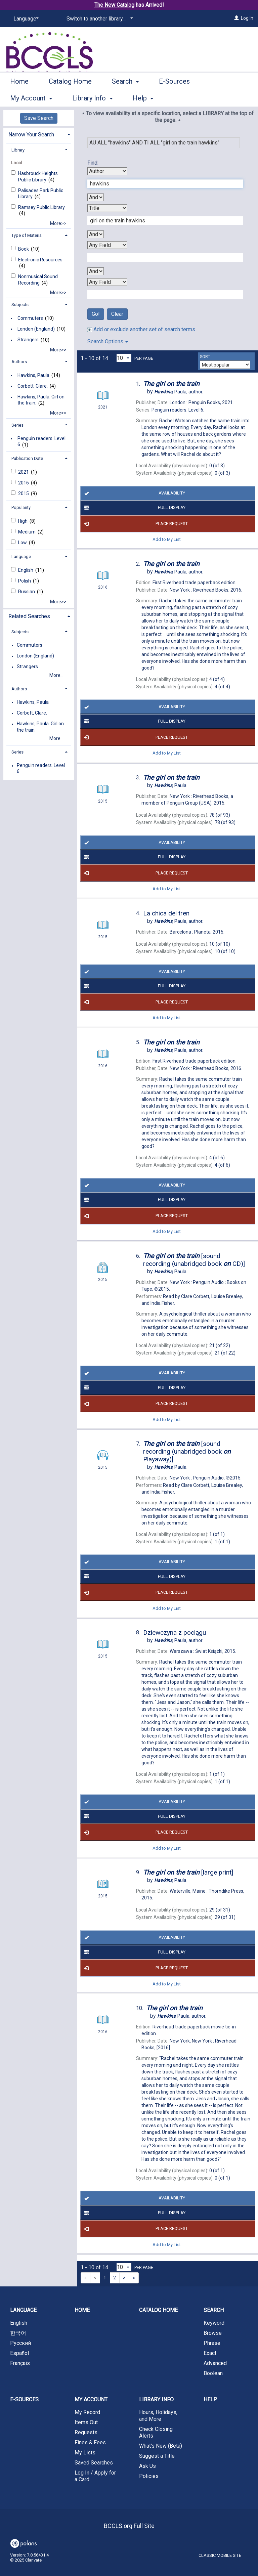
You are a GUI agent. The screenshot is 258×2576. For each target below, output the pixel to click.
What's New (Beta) (160, 2446)
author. (178, 391)
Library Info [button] (156, 2399)
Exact (210, 2353)
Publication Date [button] (27, 458)
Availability (133, 493)
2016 (24, 482)
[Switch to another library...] (98, 19)
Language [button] (21, 556)
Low (23, 542)
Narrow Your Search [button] (31, 134)
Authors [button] (19, 361)
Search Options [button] (107, 341)
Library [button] (18, 150)
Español (19, 2353)
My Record (87, 2412)
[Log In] (236, 18)
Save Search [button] (38, 118)
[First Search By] (107, 171)
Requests (86, 2432)
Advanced (215, 2363)
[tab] (38, 133)
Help (210, 2399)
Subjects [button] (20, 304)
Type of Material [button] (27, 235)
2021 (24, 472)
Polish (25, 581)
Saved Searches (94, 2462)
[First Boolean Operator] (95, 197)
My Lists (85, 2452)
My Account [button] (91, 2399)
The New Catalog (114, 5)
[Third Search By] (107, 245)
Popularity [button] (21, 507)
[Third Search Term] (161, 257)
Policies (149, 2476)
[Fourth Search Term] (161, 294)
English (26, 570)
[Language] (25, 19)
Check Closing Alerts (156, 2432)
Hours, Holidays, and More (158, 2415)
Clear (117, 314)
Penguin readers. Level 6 (41, 441)
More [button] (223, 98)
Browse (213, 2333)
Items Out (86, 2422)
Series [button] (17, 425)
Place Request (135, 523)
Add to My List (167, 539)
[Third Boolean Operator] (95, 271)
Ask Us (147, 2466)
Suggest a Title (157, 2456)
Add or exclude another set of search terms (141, 329)
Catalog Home (70, 97)
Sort (205, 356)
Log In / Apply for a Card (95, 2476)
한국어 (18, 2333)
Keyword (214, 2323)
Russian (27, 591)
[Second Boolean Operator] (95, 234)
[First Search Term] (161, 183)
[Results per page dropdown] (124, 358)
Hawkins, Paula (33, 375)
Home (19, 97)
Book (24, 249)
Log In (247, 18)
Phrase (212, 2343)
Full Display (133, 508)
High (23, 521)
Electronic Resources (40, 259)
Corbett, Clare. (32, 386)
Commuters (30, 318)
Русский (20, 2343)
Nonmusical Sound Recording (38, 279)
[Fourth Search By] (107, 282)
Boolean (213, 2373)
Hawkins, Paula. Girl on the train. (40, 400)
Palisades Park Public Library (40, 193)
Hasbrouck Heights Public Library (38, 176)
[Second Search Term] (161, 220)
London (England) (36, 329)
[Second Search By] (107, 208)
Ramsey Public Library (41, 207)
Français (20, 2363)
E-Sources (174, 97)
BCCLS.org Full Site (129, 2525)
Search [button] (125, 97)
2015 (24, 493)
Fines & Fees (90, 2442)
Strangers (28, 340)
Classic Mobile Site (220, 2555)
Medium (27, 531)
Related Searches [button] (29, 616)
